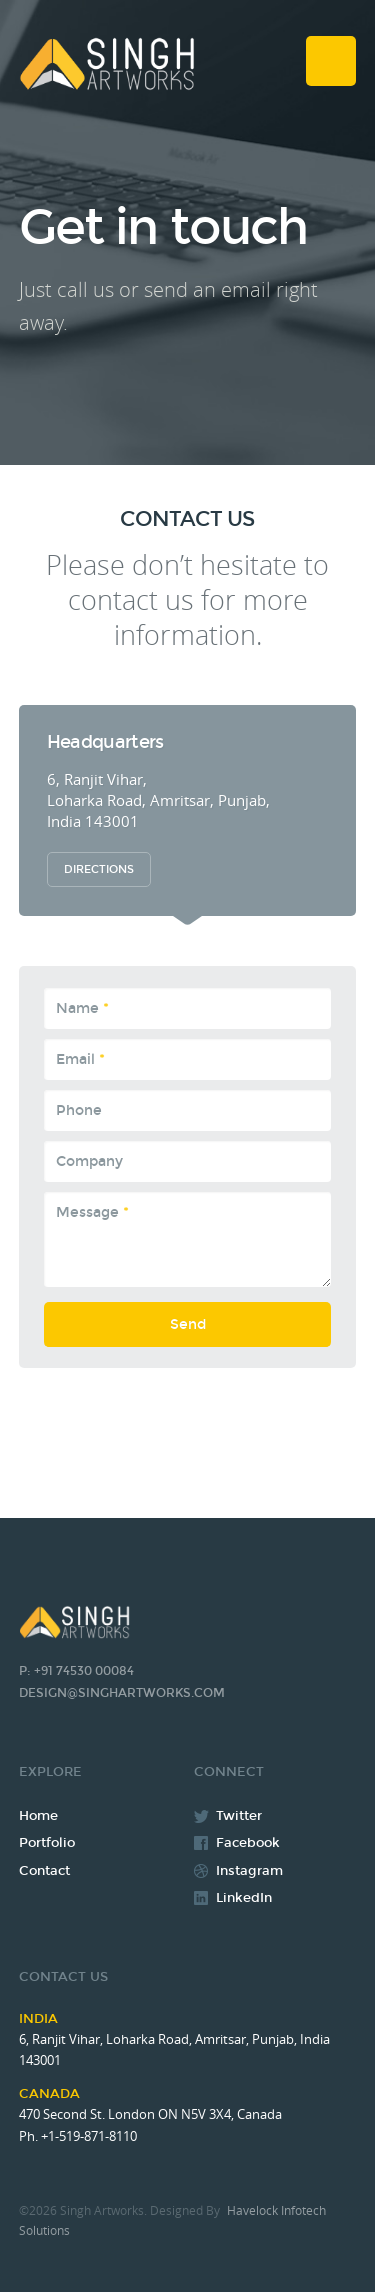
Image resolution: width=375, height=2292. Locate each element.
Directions (99, 869)
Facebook (248, 1843)
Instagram (249, 1871)
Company (89, 1161)
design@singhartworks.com (122, 1693)
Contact (44, 1871)
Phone (79, 1110)
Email (80, 1059)
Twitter (239, 1816)
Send (188, 1331)
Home (38, 1816)
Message (92, 1212)
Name (82, 1008)
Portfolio (47, 1843)
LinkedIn (244, 1898)
